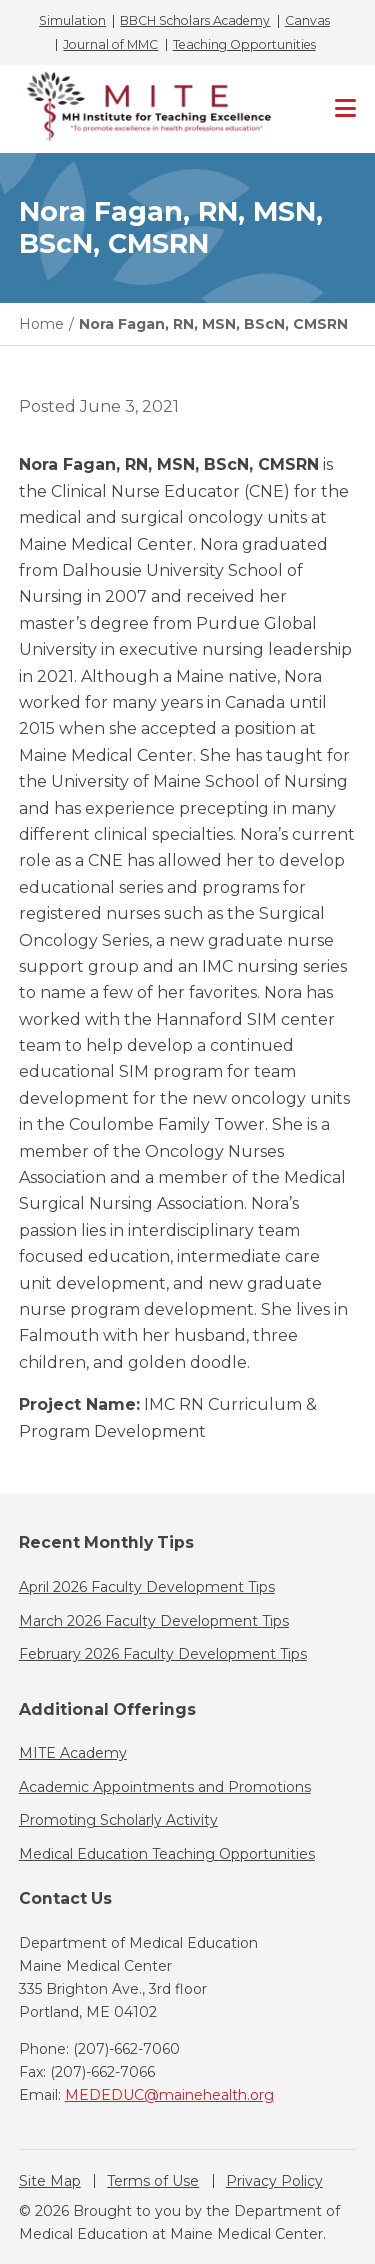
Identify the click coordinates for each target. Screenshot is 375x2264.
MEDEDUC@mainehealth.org (169, 2095)
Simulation (72, 21)
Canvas (307, 21)
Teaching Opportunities (244, 45)
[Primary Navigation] (345, 109)
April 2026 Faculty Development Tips (147, 1587)
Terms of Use (153, 2181)
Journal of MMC (110, 45)
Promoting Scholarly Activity (118, 1820)
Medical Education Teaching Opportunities (167, 1854)
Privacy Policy (274, 2181)
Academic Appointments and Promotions (165, 1787)
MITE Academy (73, 1753)
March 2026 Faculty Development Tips (154, 1621)
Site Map (50, 2181)
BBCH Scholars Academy (195, 21)
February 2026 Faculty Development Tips (163, 1654)
